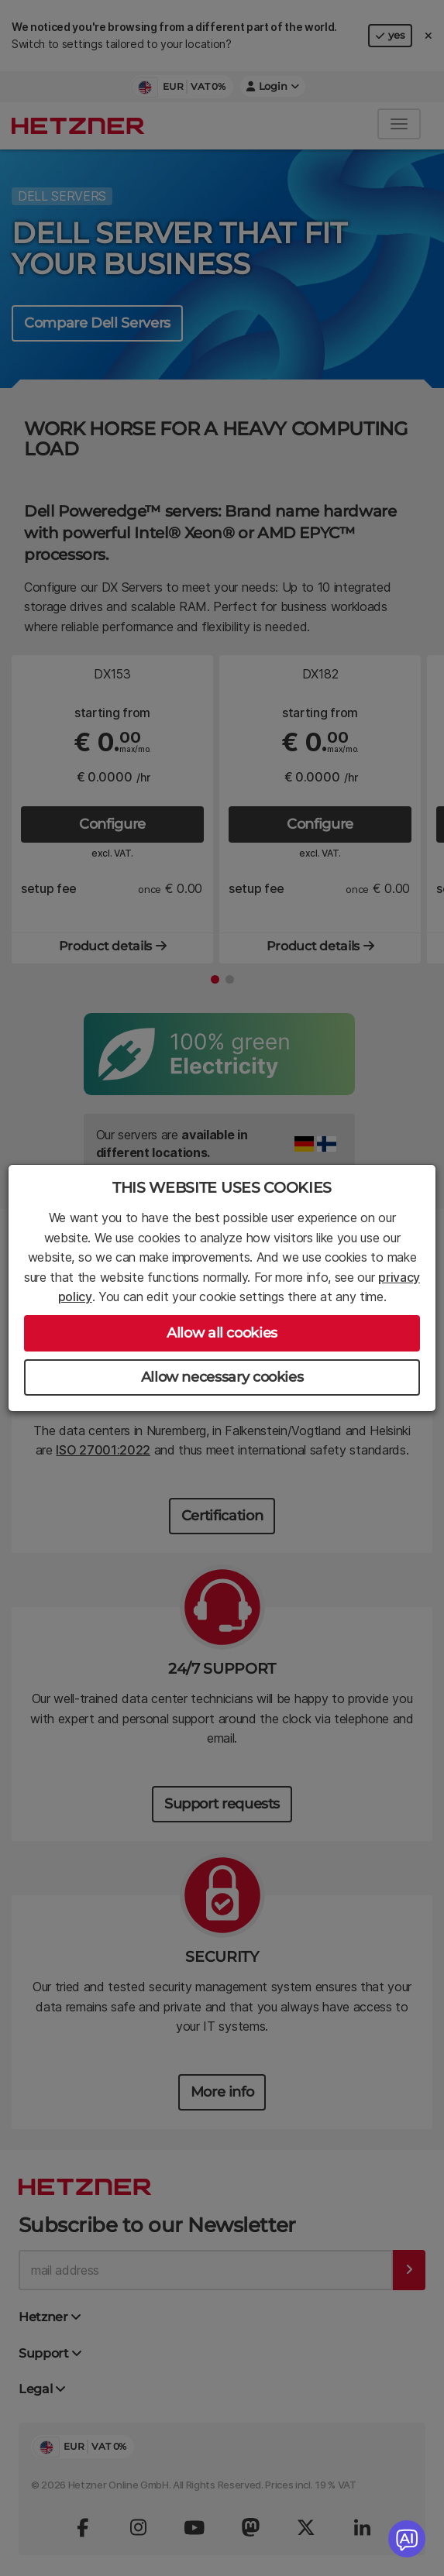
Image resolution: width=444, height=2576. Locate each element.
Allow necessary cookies (222, 1377)
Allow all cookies (222, 1332)
